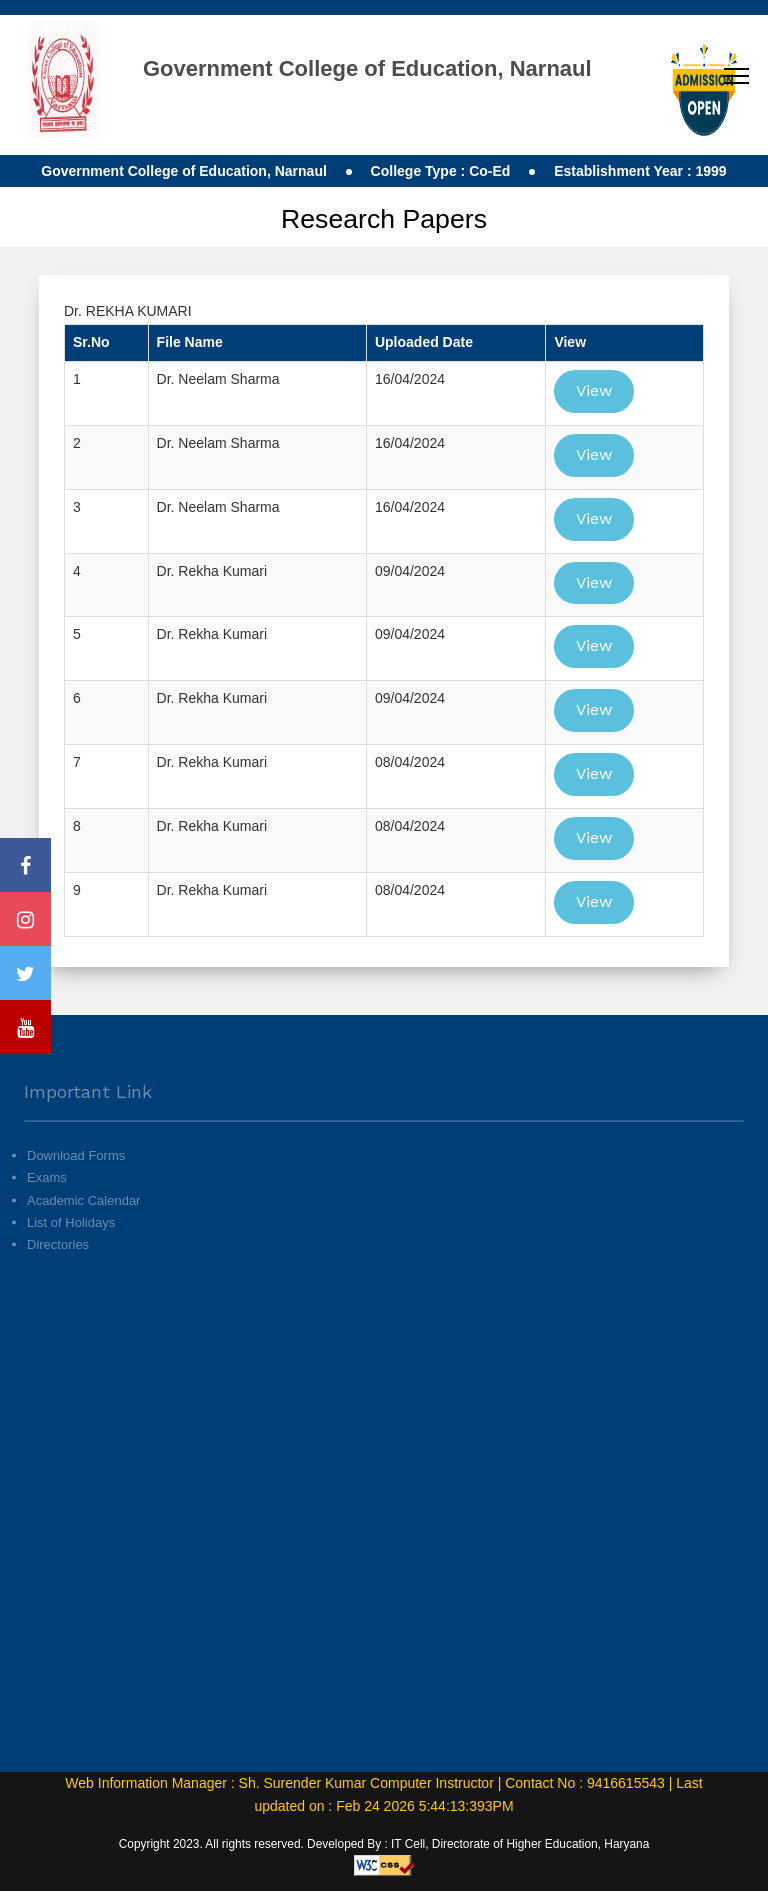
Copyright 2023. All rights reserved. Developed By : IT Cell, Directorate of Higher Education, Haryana (384, 1844)
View (594, 390)
